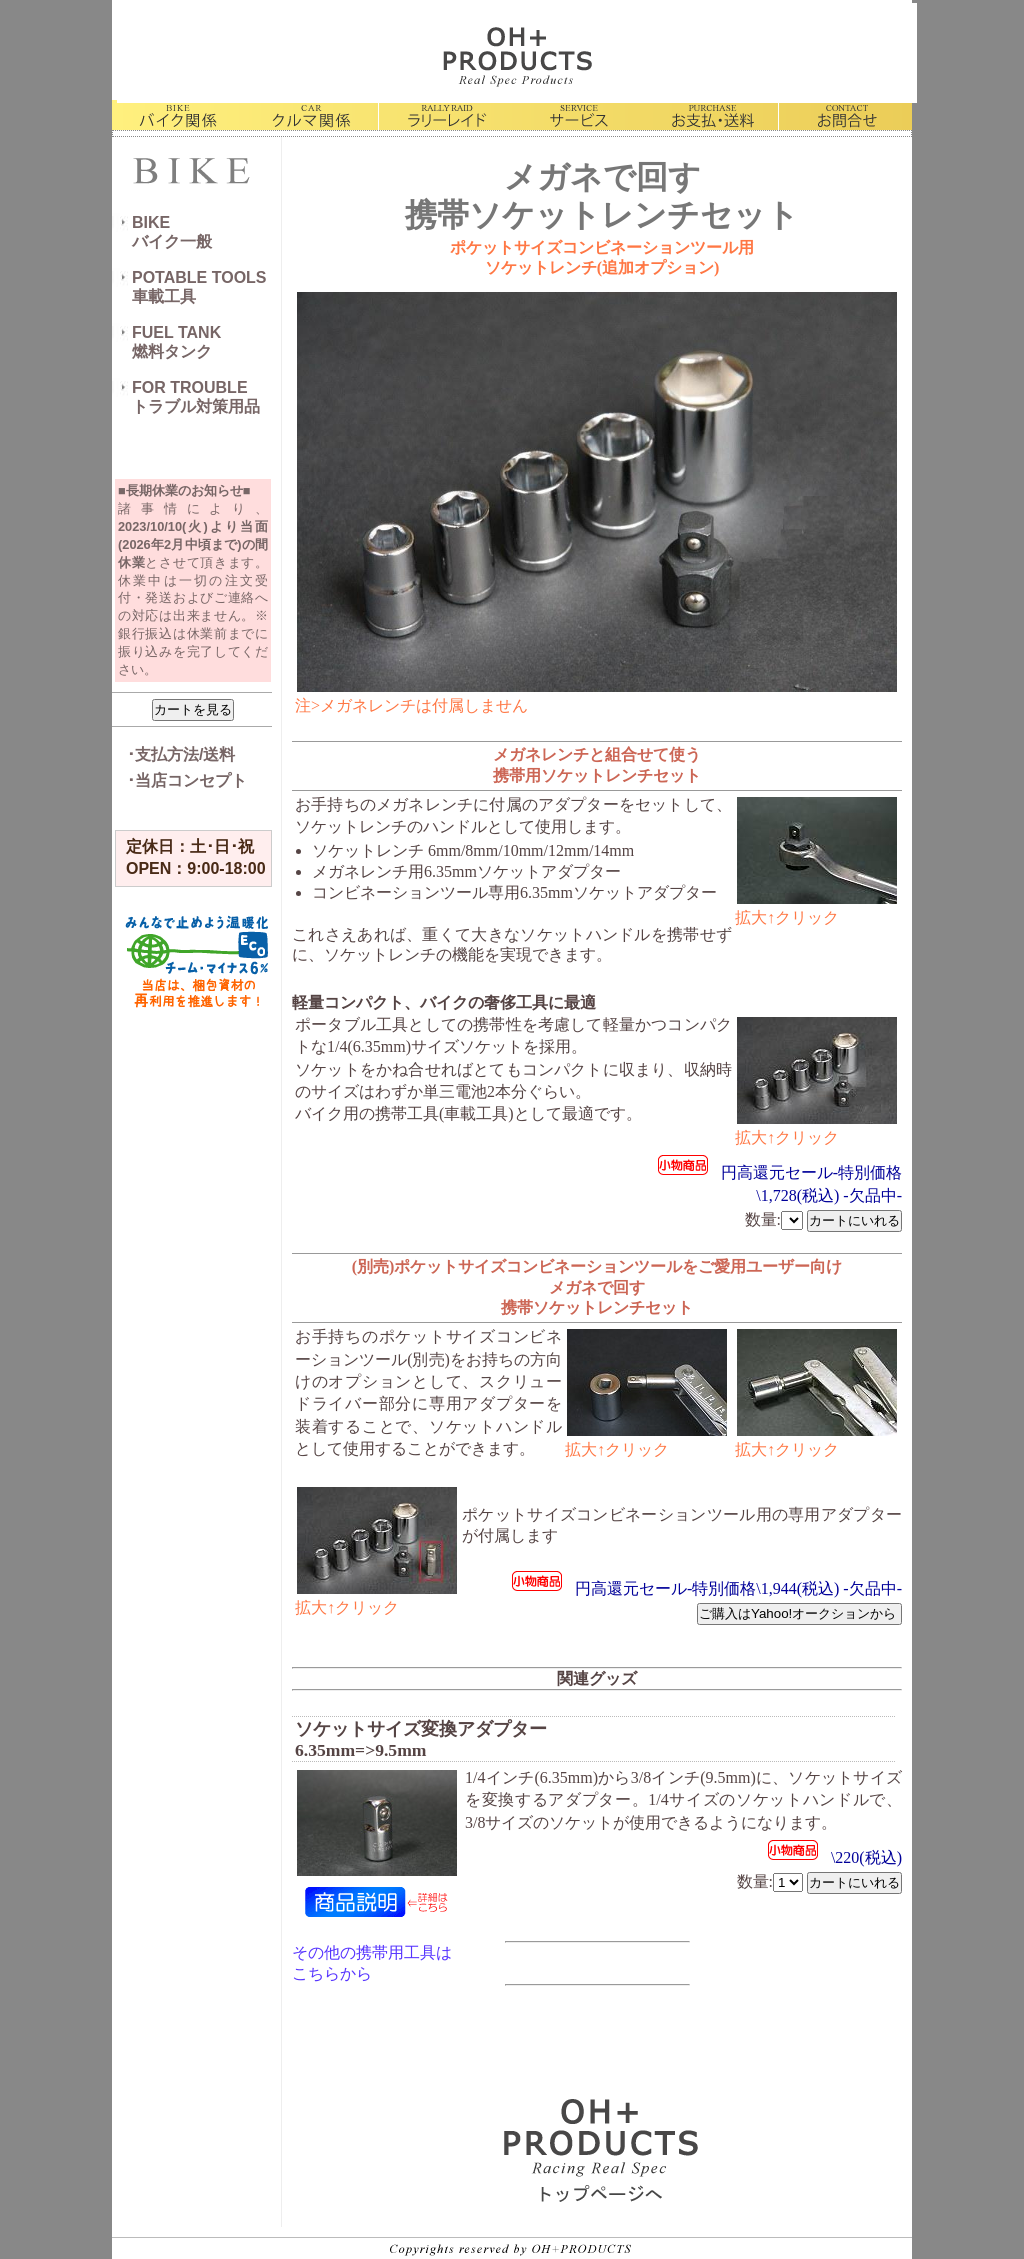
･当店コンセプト (187, 780)
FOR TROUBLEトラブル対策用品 (196, 397)
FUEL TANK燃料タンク (176, 342)
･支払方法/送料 (181, 754)
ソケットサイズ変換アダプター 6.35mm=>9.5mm (421, 1739)
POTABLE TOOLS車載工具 (199, 287)
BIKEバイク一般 (172, 232)
